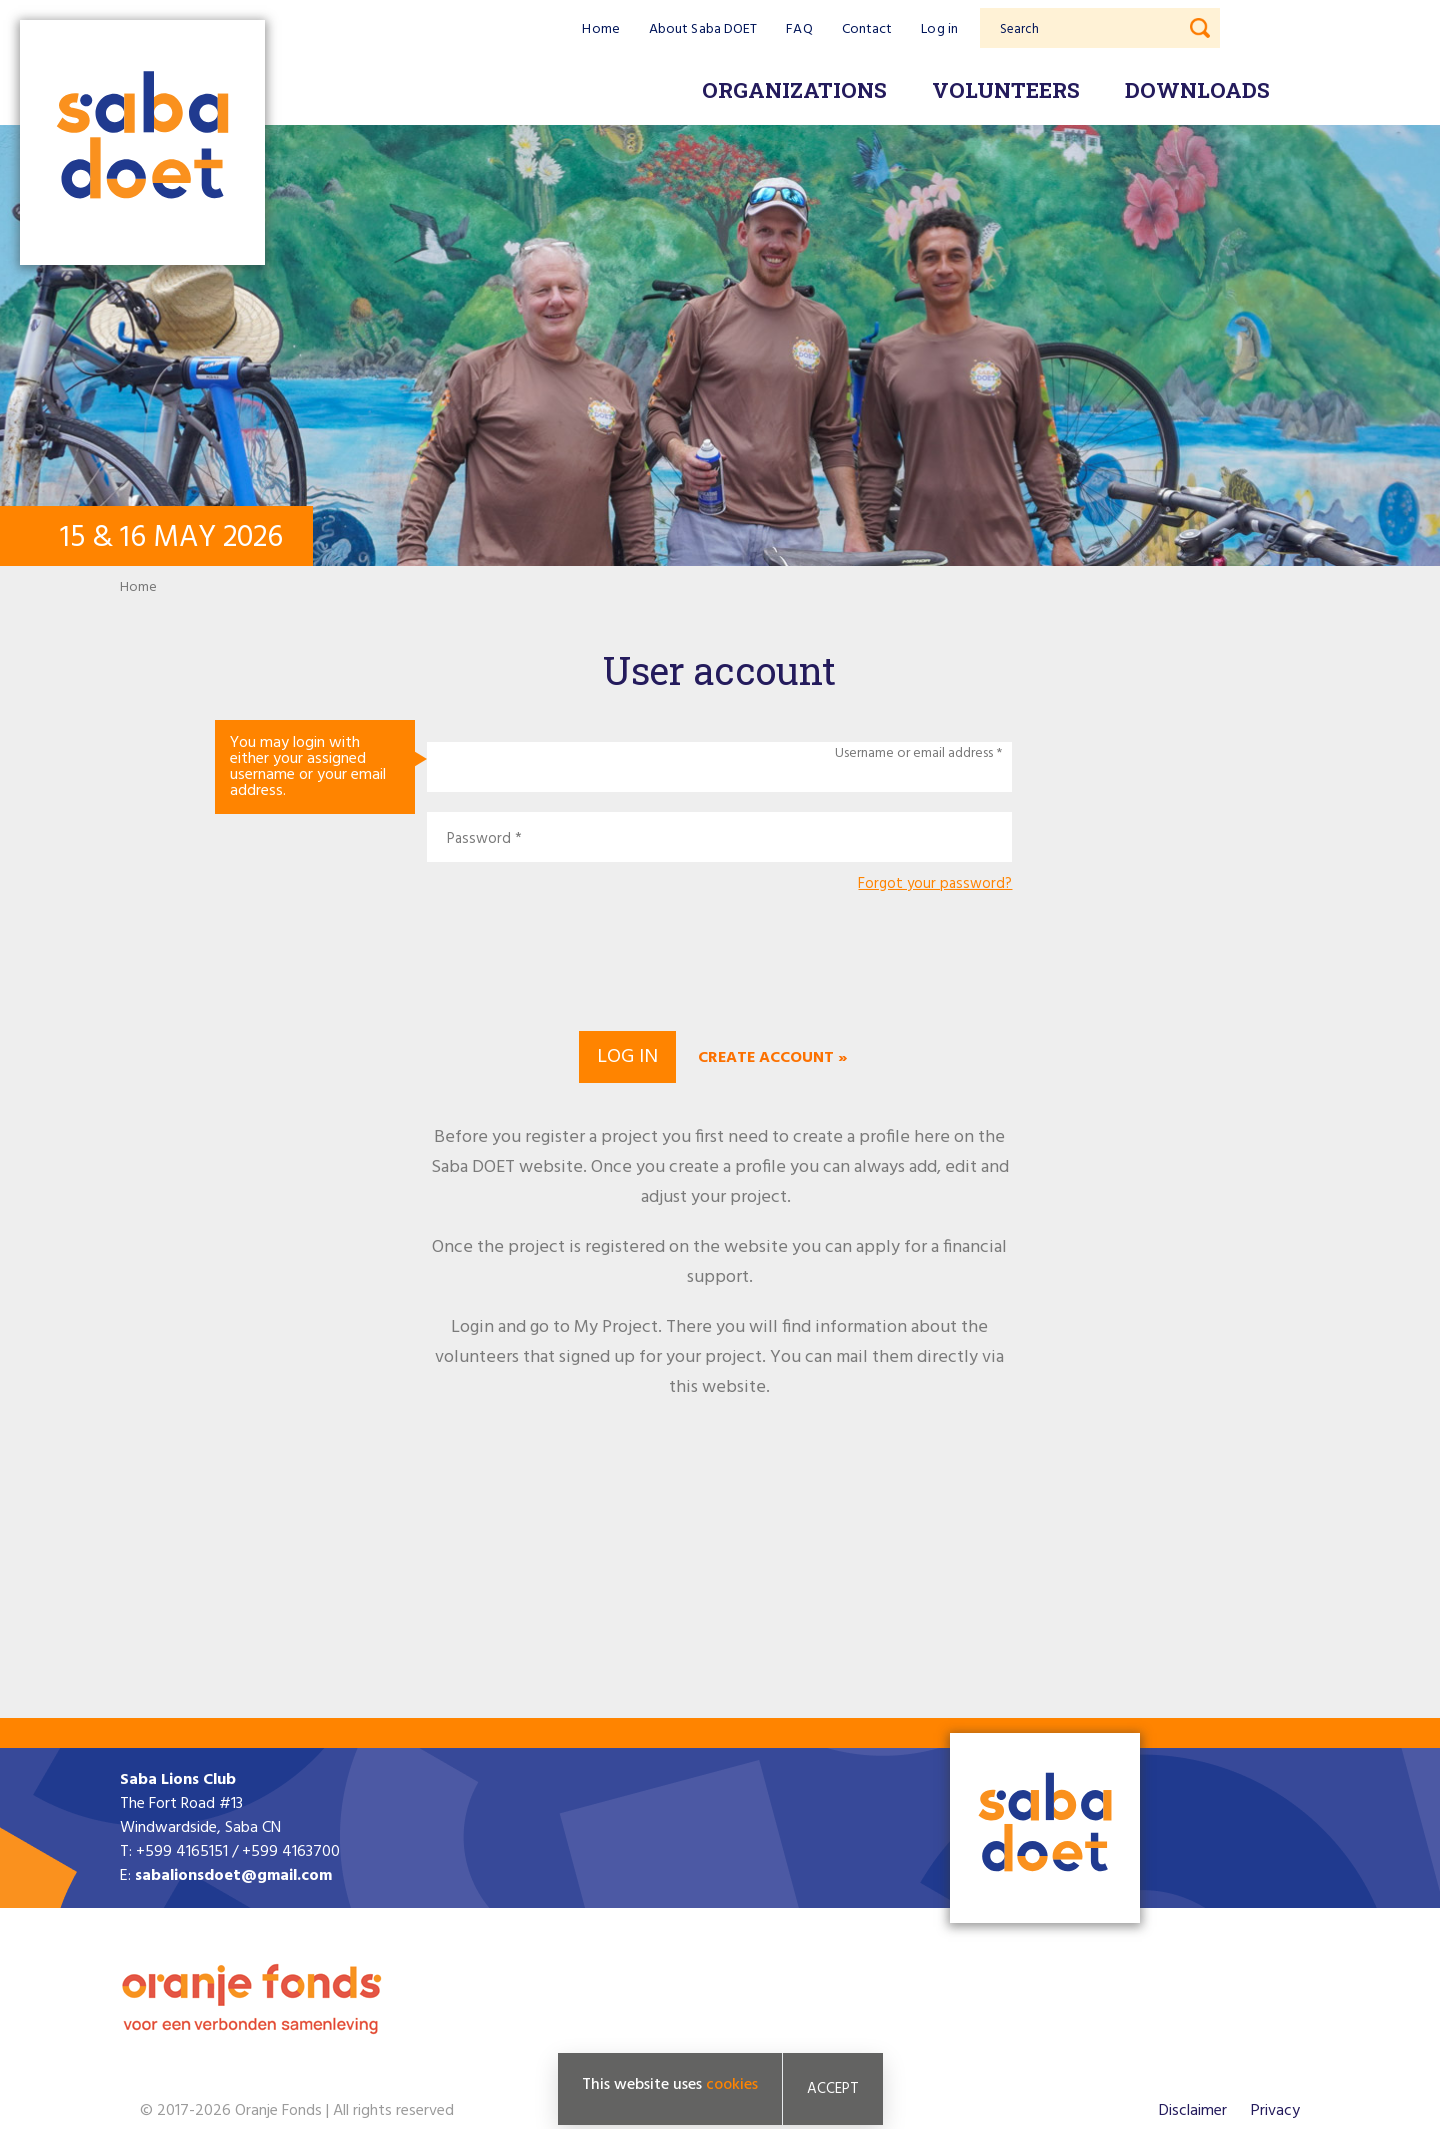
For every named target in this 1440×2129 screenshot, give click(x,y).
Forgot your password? (935, 884)
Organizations (794, 90)
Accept (833, 2089)
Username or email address (914, 754)
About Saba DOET (703, 29)
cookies (732, 2085)
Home (600, 29)
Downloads (1197, 90)
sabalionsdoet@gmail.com (233, 1876)
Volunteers (1006, 90)
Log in (939, 29)
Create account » (772, 1058)
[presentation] (720, 959)
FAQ (799, 29)
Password (479, 839)
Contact (867, 29)
